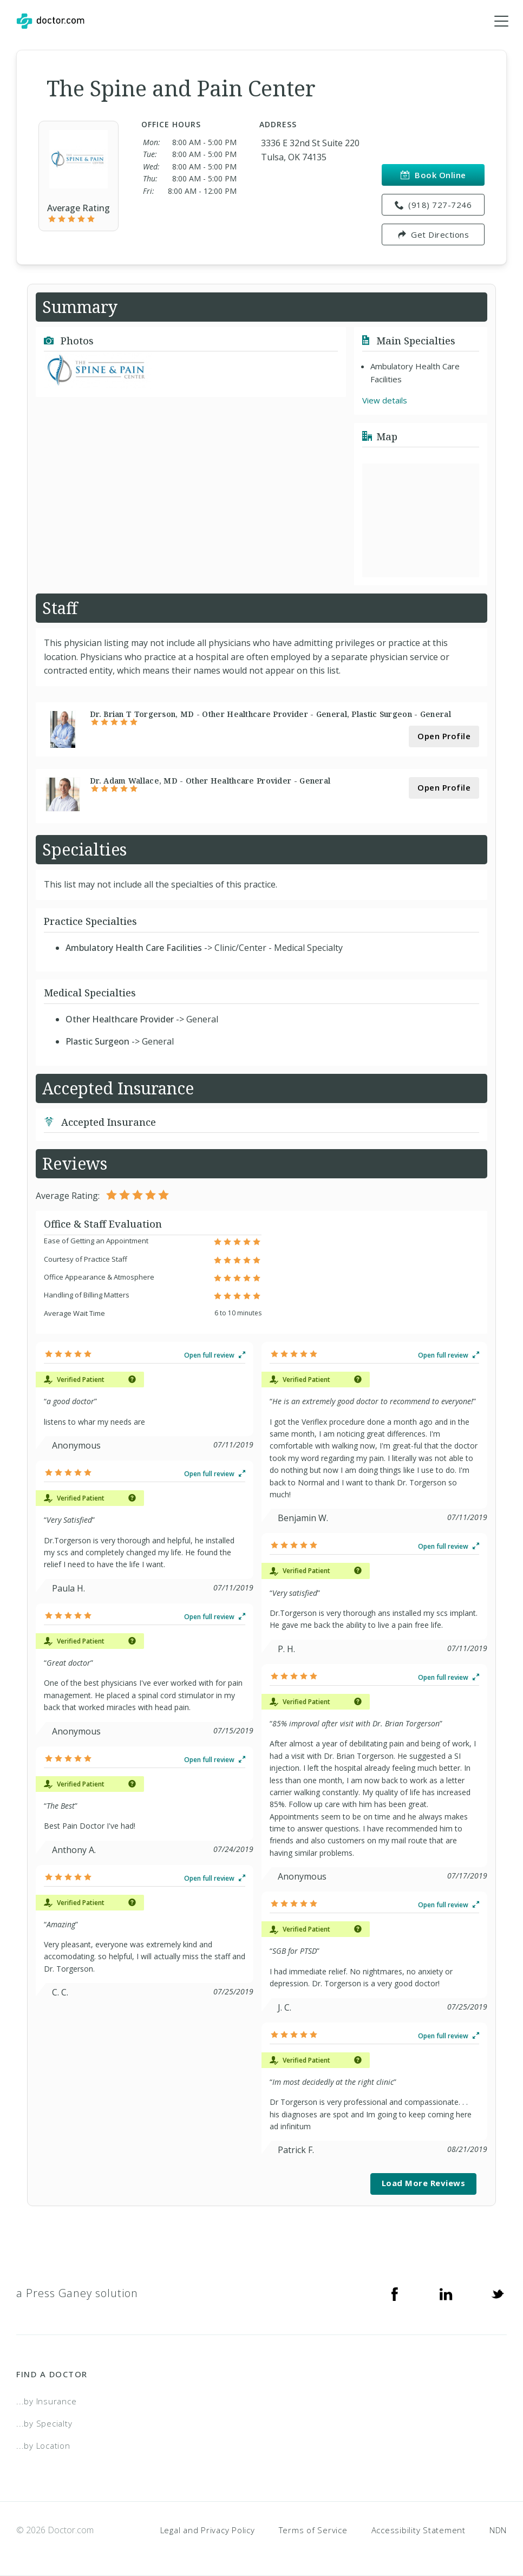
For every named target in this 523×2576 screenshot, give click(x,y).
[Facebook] (394, 2293)
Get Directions (433, 234)
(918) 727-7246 (433, 204)
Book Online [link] (433, 174)
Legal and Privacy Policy (207, 2530)
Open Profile (443, 736)
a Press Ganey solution (77, 2293)
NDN (498, 2530)
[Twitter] (497, 2293)
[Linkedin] (446, 2293)
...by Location (43, 2445)
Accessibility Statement (418, 2530)
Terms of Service (313, 2530)
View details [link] (384, 400)
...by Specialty (44, 2423)
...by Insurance (46, 2401)
